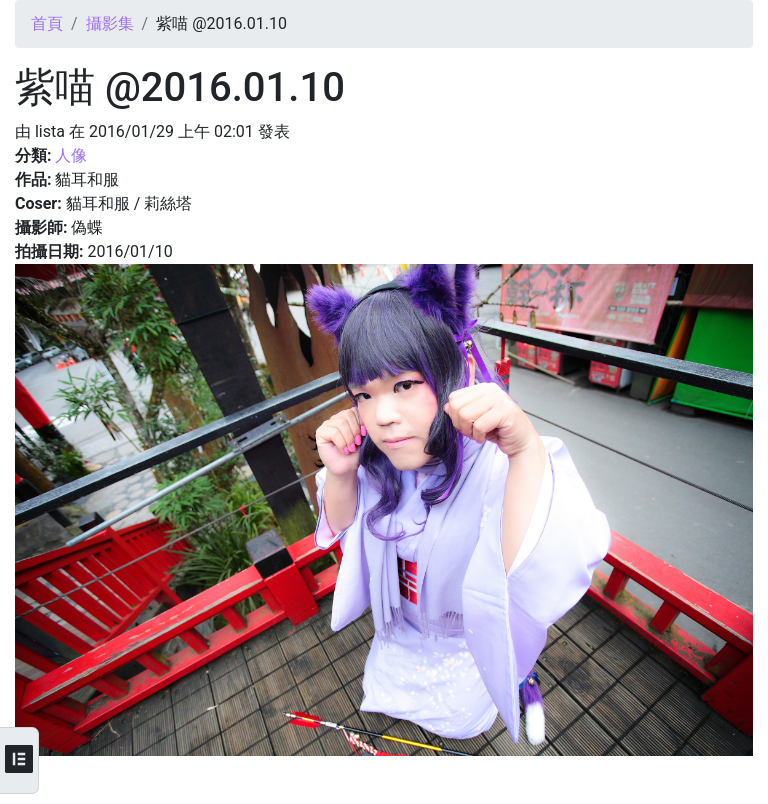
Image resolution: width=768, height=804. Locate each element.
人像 (71, 155)
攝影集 (110, 23)
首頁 (47, 23)
